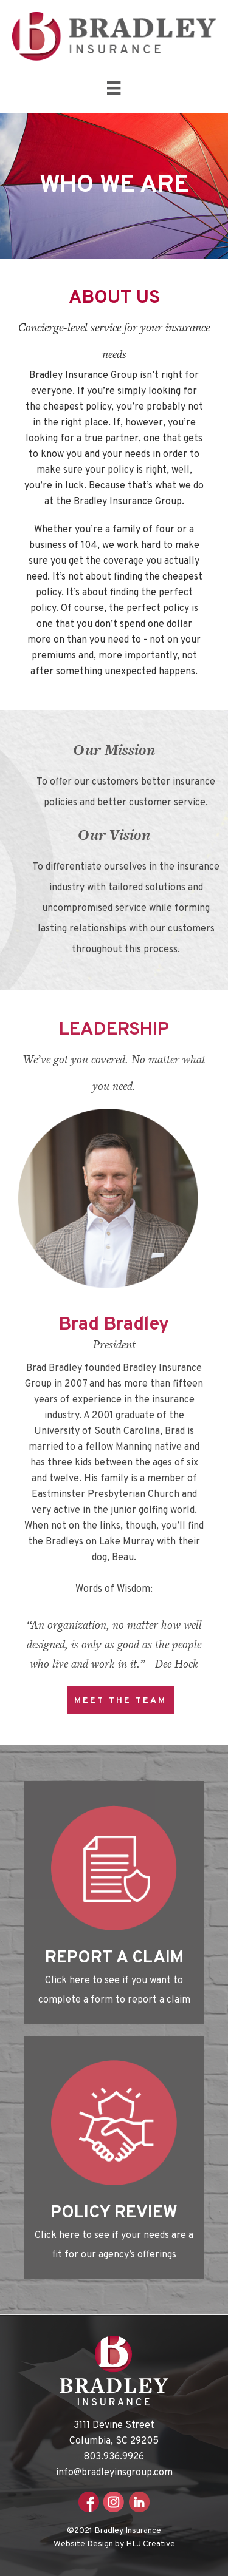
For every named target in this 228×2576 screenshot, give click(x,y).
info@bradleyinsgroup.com (114, 2473)
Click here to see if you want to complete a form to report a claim (114, 1990)
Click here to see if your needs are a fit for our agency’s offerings (114, 2245)
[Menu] (113, 88)
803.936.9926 (114, 2457)
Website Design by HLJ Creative (114, 2544)
